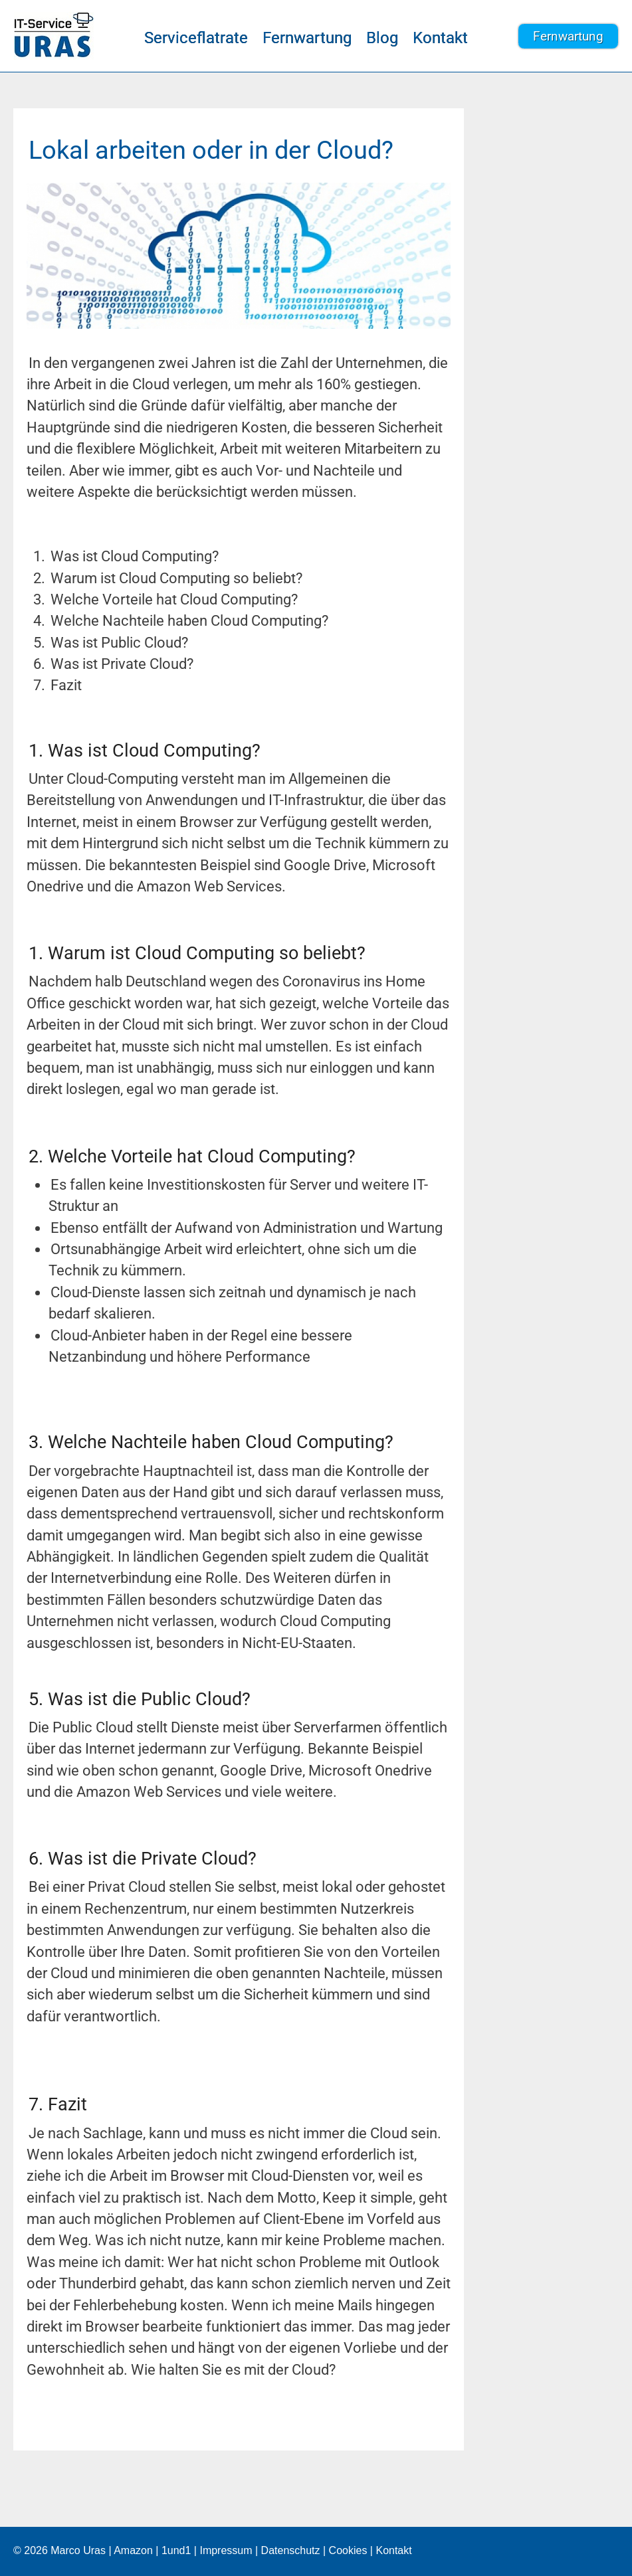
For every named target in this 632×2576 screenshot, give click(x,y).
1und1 (176, 2550)
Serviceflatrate (196, 38)
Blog (382, 38)
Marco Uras (78, 2550)
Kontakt (440, 38)
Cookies (348, 2550)
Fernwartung (307, 38)
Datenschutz (290, 2550)
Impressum (225, 2550)
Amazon (133, 2550)
